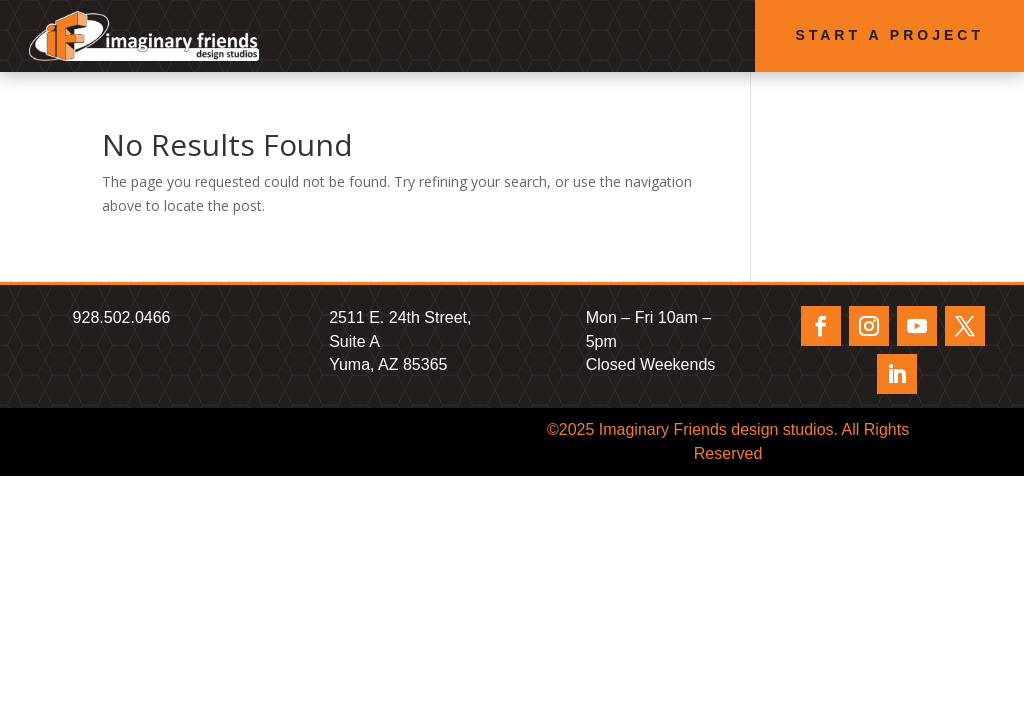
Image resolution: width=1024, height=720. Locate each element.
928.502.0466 (122, 317)
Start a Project (889, 35)
